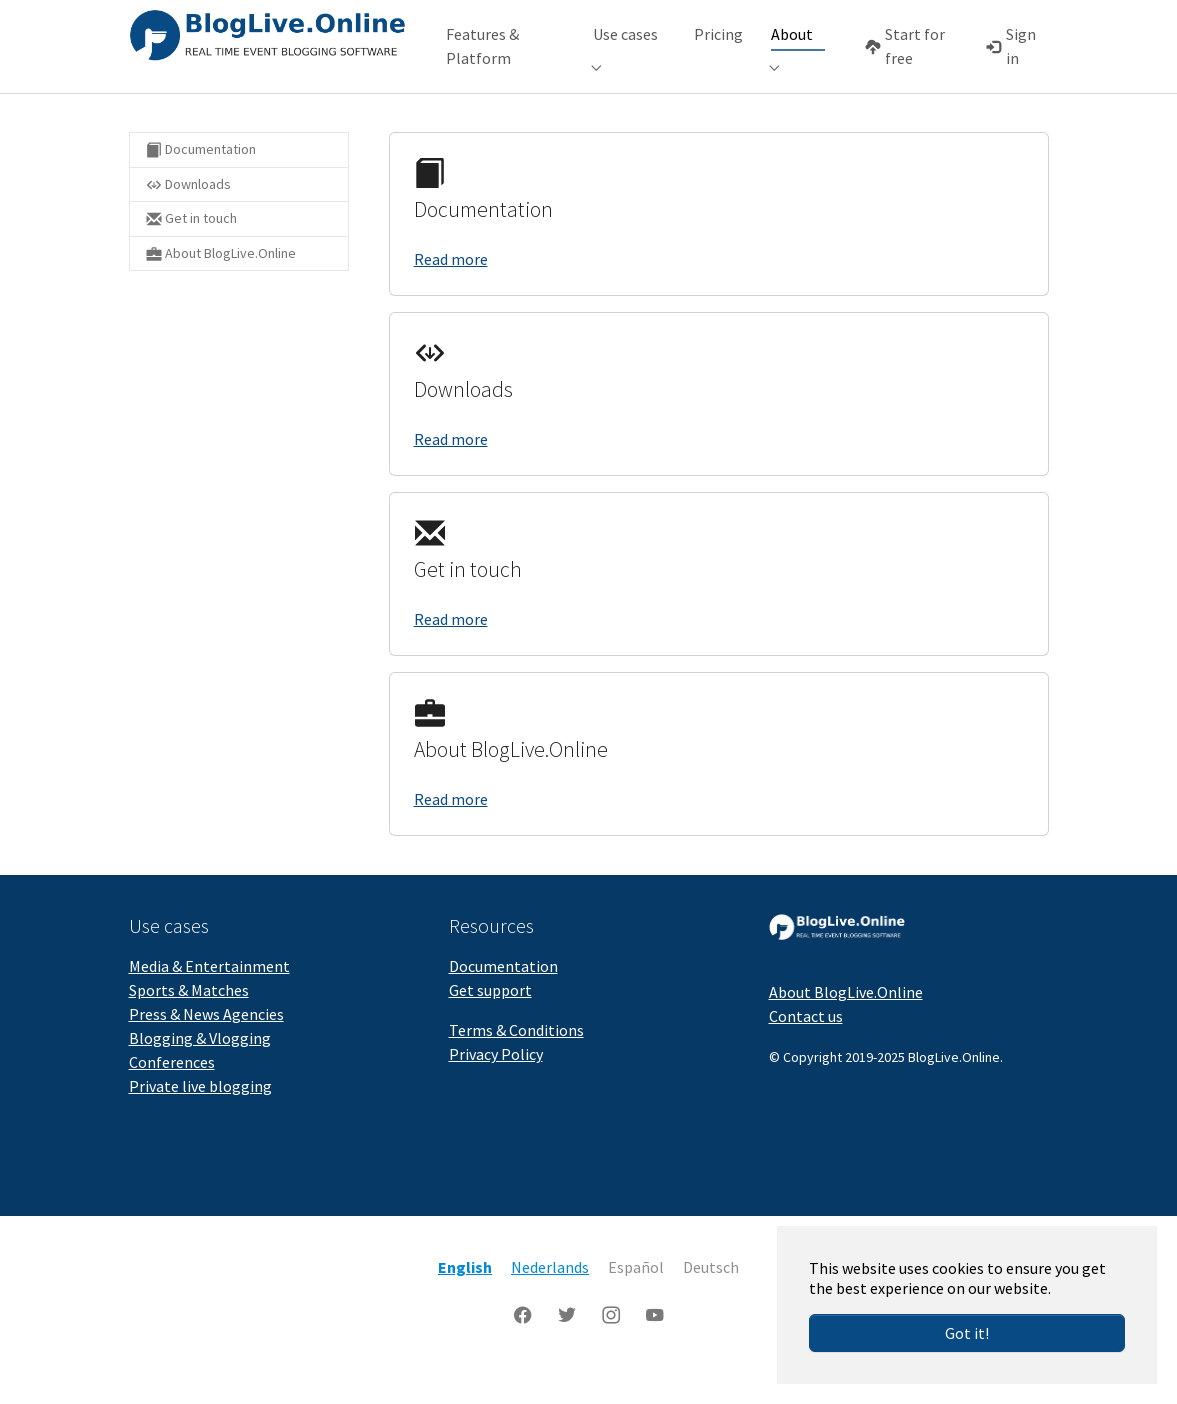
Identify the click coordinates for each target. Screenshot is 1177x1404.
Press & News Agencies (206, 1044)
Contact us (806, 1046)
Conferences (172, 1092)
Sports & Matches (189, 1020)
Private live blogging (200, 1116)
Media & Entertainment (209, 996)
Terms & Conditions (516, 1060)
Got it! (967, 1333)
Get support (490, 1020)
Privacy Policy (496, 1084)
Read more (451, 289)
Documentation (503, 996)
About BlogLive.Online (846, 1022)
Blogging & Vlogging (200, 1068)
